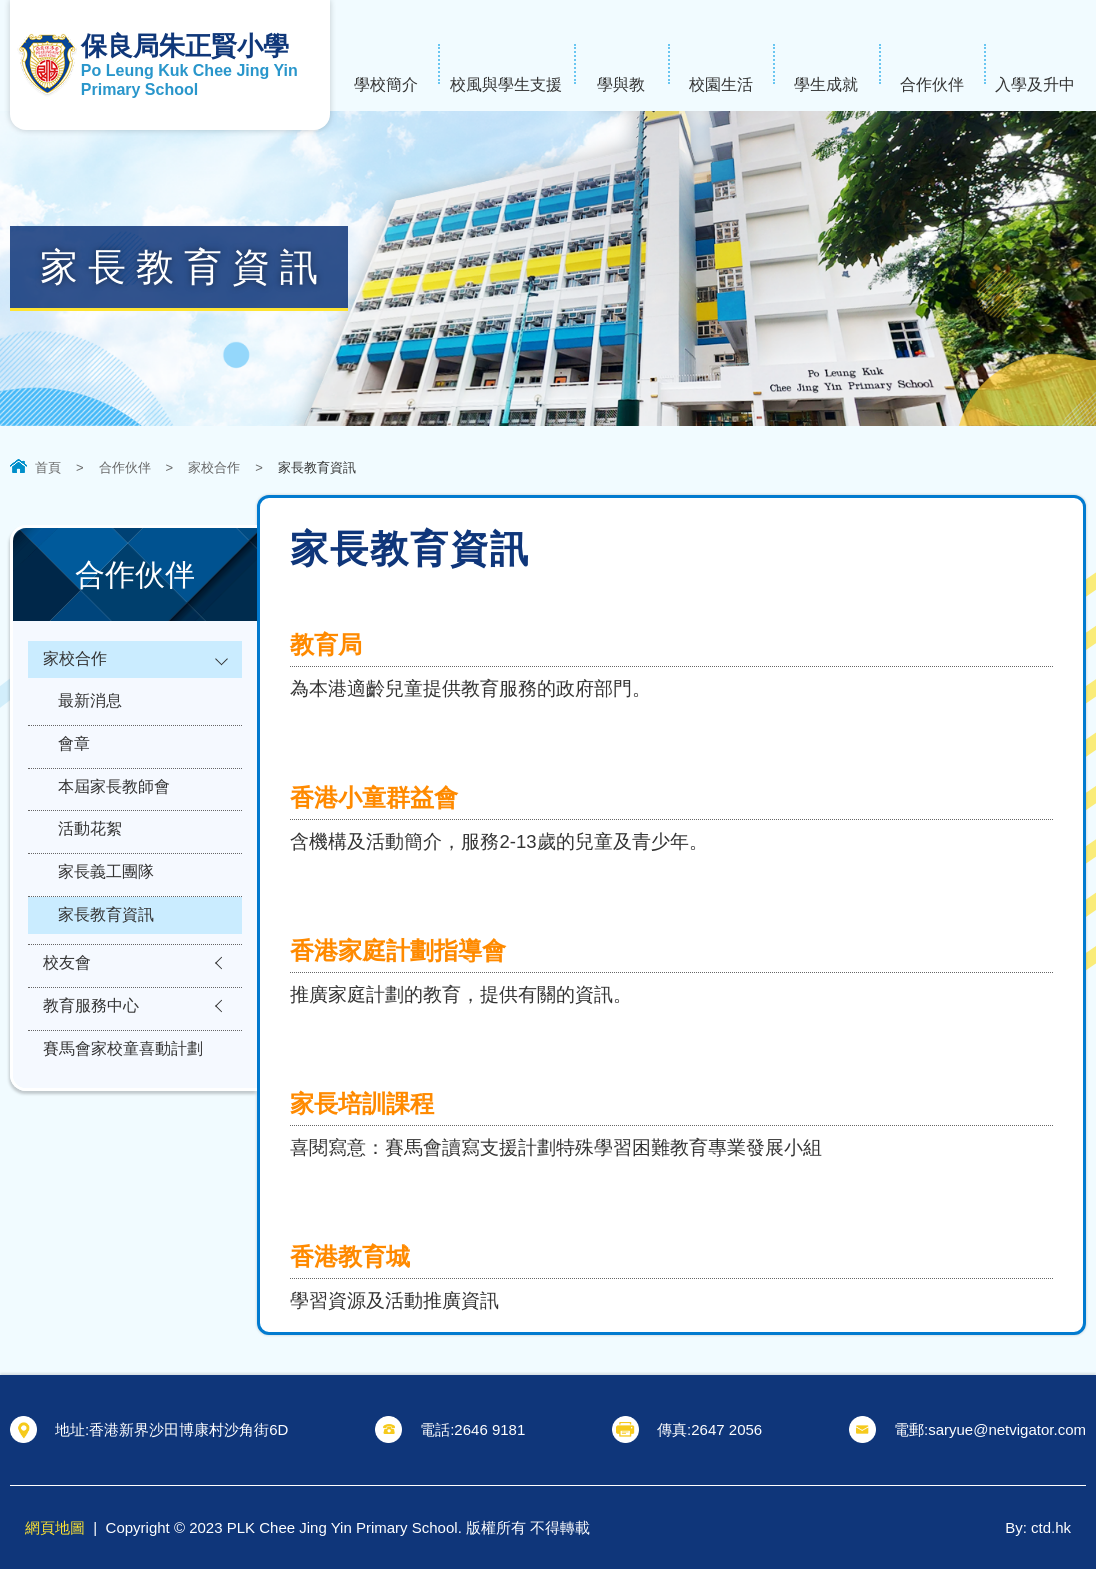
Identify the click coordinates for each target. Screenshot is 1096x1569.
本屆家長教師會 (114, 808)
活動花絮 (90, 857)
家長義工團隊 (106, 906)
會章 (74, 759)
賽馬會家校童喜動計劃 (123, 1107)
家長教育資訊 (106, 955)
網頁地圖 (55, 1527)
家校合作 (214, 467)
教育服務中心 (91, 1058)
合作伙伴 (125, 467)
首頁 (48, 467)
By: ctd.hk (1038, 1527)
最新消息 (90, 710)
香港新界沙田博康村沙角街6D (188, 1429)
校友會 (67, 1009)
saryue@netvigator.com (1007, 1429)
